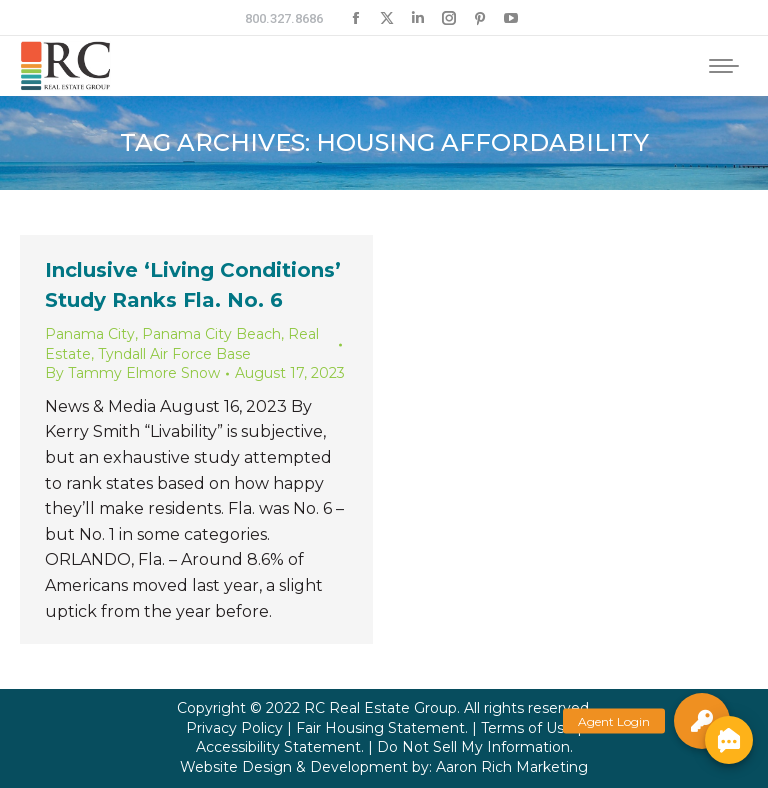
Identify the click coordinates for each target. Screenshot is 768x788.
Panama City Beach (211, 334)
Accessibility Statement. (280, 747)
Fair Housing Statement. (382, 728)
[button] (702, 721)
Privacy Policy (234, 728)
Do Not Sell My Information (473, 747)
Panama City (90, 334)
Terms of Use (527, 728)
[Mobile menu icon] (724, 66)
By (132, 373)
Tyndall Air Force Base (174, 354)
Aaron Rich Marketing (512, 767)
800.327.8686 (284, 18)
